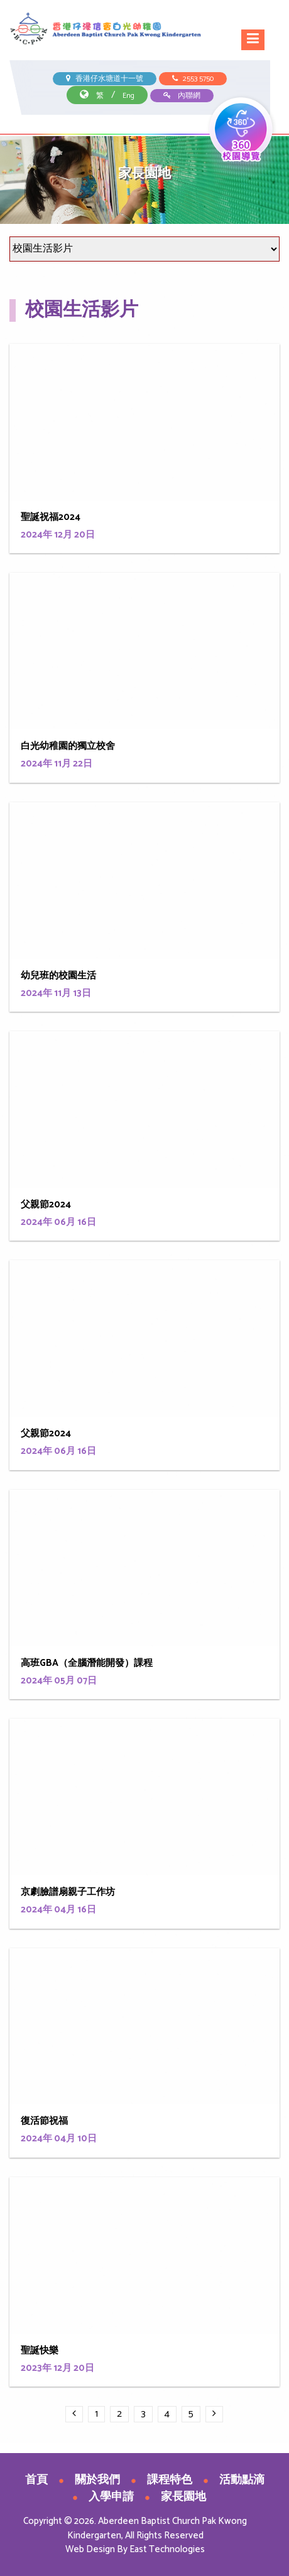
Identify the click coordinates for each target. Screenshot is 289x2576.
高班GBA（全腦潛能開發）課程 (87, 1663)
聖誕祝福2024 (50, 517)
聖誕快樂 (39, 2350)
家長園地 (183, 2497)
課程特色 (169, 2480)
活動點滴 (241, 2480)
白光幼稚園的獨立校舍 (68, 746)
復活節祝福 (44, 2121)
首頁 (36, 2480)
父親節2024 (46, 1204)
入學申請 (111, 2497)
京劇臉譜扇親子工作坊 (68, 1892)
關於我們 (97, 2480)
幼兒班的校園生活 (58, 975)
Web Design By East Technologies (135, 2549)
